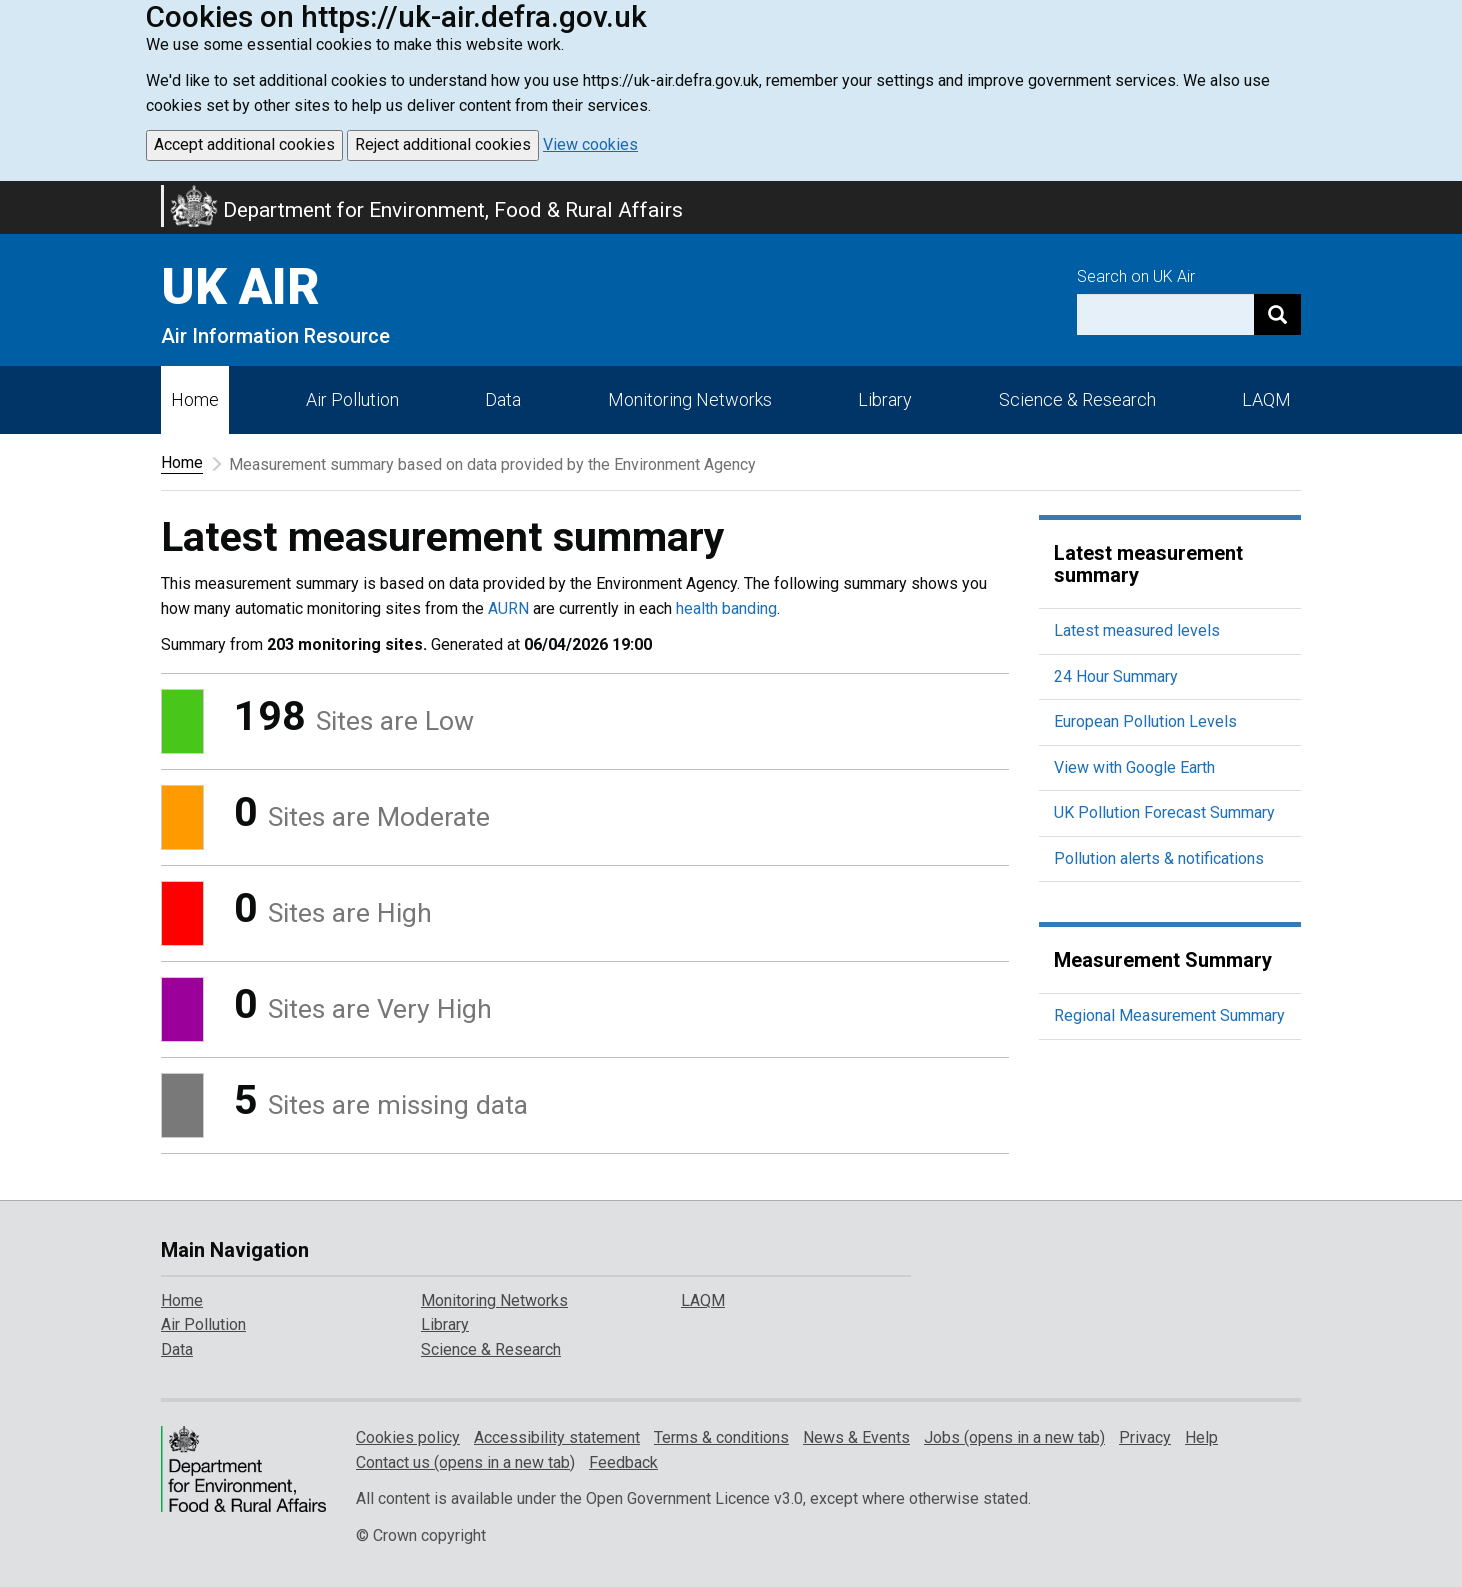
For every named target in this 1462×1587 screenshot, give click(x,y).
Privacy (1145, 1437)
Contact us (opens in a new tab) (465, 1462)
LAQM (1266, 399)
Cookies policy (408, 1437)
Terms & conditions (721, 1437)
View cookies (590, 144)
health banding (726, 608)
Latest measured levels (1137, 630)
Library (885, 399)
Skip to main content (12, 194)
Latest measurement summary (1148, 564)
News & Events (856, 1437)
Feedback (623, 1462)
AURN (508, 608)
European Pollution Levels (1145, 721)
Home (195, 399)
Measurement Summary (1163, 960)
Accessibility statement (557, 1437)
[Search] (1277, 314)
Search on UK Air (1136, 276)
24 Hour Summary (1116, 676)
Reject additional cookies (443, 144)
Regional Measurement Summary (1169, 1015)
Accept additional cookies (244, 144)
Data (503, 399)
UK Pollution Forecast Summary (1164, 812)
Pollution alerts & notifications (1159, 858)
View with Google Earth (1134, 767)
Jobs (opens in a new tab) (1014, 1437)
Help (1201, 1437)
